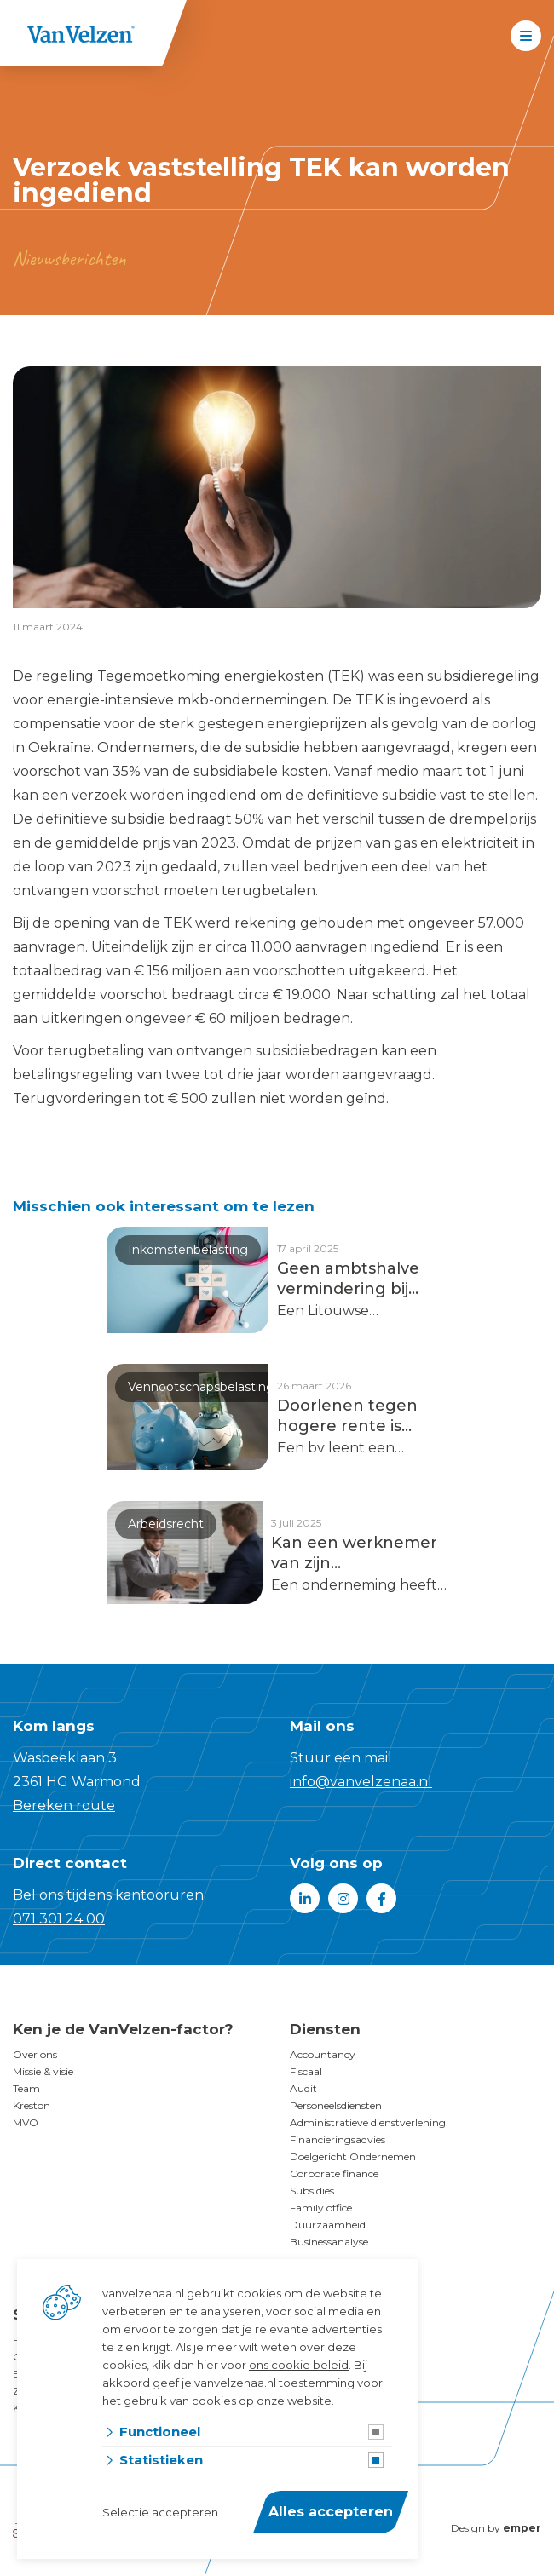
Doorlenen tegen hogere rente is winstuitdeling (347, 1416)
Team (26, 2088)
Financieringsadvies (337, 2139)
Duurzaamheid (328, 2224)
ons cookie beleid (299, 2365)
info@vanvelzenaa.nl (361, 1782)
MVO (25, 2122)
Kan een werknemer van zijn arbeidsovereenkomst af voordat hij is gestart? (359, 1553)
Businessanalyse (329, 2241)
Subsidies (312, 2190)
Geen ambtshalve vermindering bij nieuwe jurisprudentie (348, 1279)
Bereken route (64, 1805)
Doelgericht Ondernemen (353, 2156)
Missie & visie (43, 2071)
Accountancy (322, 2054)
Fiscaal (306, 2071)
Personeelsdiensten (336, 2105)
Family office (321, 2207)
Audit (303, 2088)
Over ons (35, 2054)
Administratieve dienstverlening (368, 2122)
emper (522, 2527)
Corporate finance (334, 2173)
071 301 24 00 (59, 1919)
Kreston (31, 2105)
